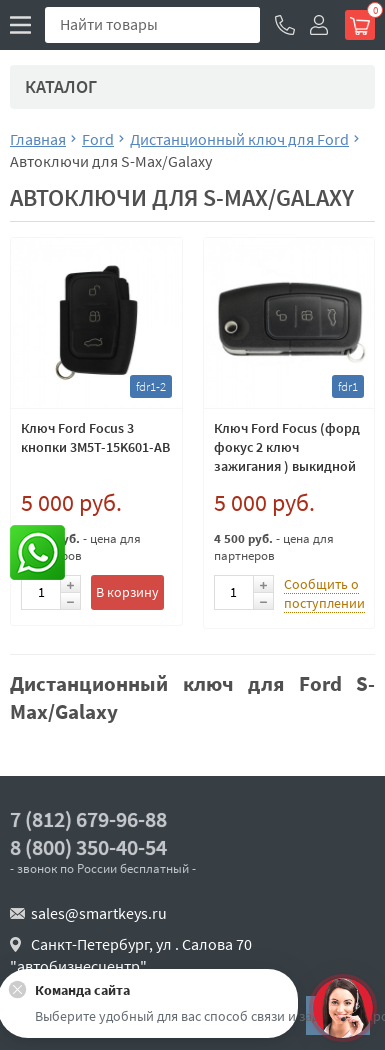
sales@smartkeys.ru (99, 913)
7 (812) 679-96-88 (88, 819)
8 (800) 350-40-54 (88, 847)
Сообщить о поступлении (324, 593)
